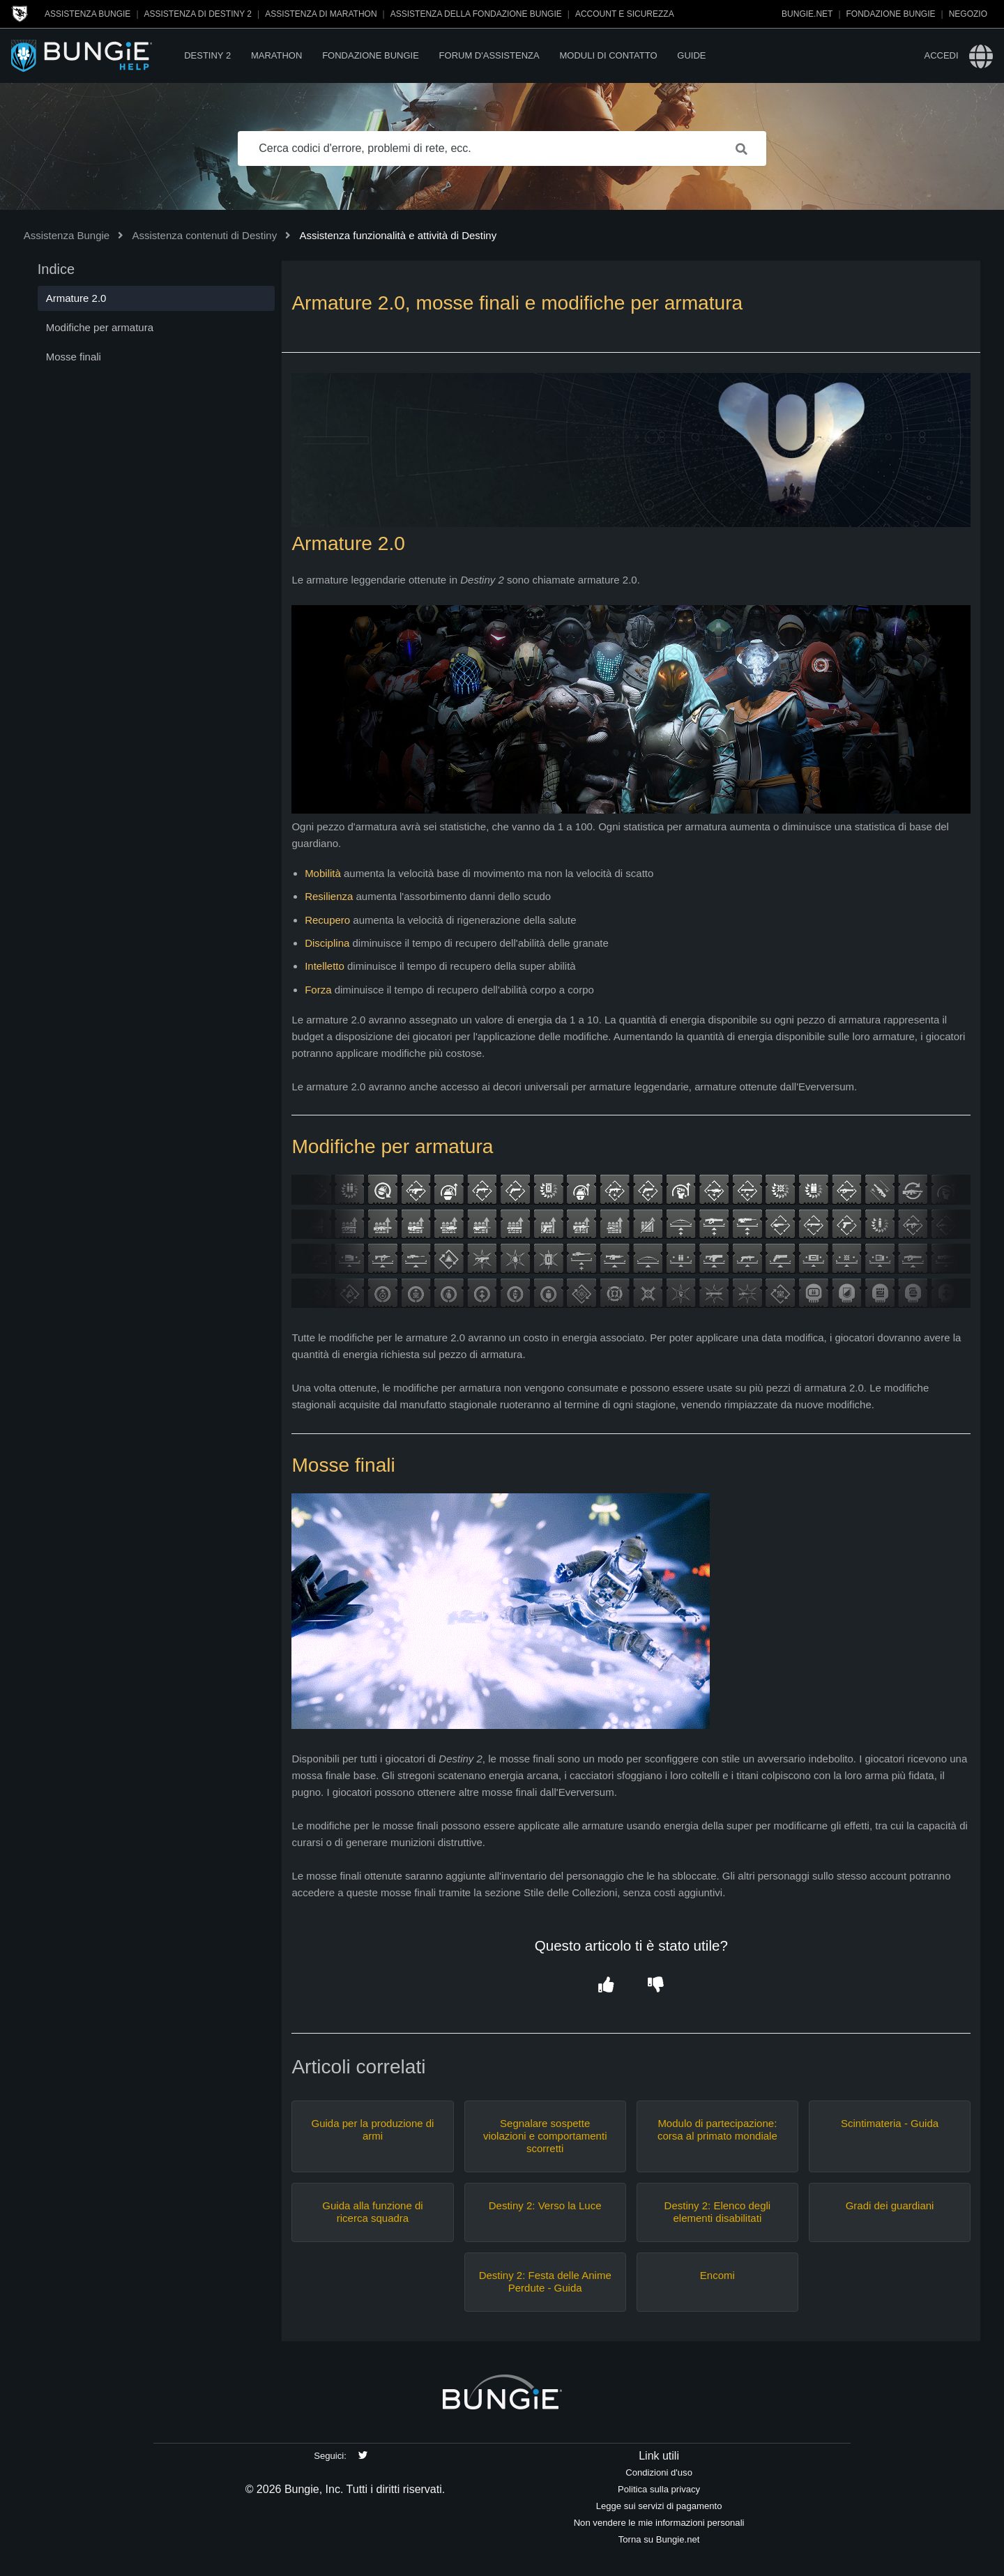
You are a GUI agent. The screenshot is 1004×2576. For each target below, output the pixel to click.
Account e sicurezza (624, 14)
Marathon (276, 55)
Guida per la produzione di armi (373, 2129)
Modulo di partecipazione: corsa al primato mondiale (717, 2129)
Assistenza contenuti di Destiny (204, 235)
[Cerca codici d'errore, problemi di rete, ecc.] (502, 148)
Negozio (968, 14)
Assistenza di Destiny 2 (198, 14)
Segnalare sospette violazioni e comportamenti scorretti (545, 2135)
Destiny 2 (207, 55)
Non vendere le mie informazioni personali (659, 2522)
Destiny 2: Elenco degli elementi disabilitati (717, 2212)
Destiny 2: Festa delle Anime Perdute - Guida (545, 2281)
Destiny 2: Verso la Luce (545, 2205)
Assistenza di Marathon (320, 14)
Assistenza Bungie (87, 14)
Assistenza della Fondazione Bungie (476, 14)
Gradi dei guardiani (890, 2205)
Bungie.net (807, 14)
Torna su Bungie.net (659, 2539)
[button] (606, 1985)
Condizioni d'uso (658, 2472)
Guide (691, 55)
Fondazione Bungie (891, 14)
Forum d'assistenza (489, 55)
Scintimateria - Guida (889, 2123)
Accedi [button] (941, 55)
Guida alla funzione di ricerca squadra (372, 2212)
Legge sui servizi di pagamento (659, 2506)
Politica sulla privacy (659, 2489)
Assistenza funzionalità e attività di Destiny (398, 235)
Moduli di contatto (608, 55)
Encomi (717, 2275)
